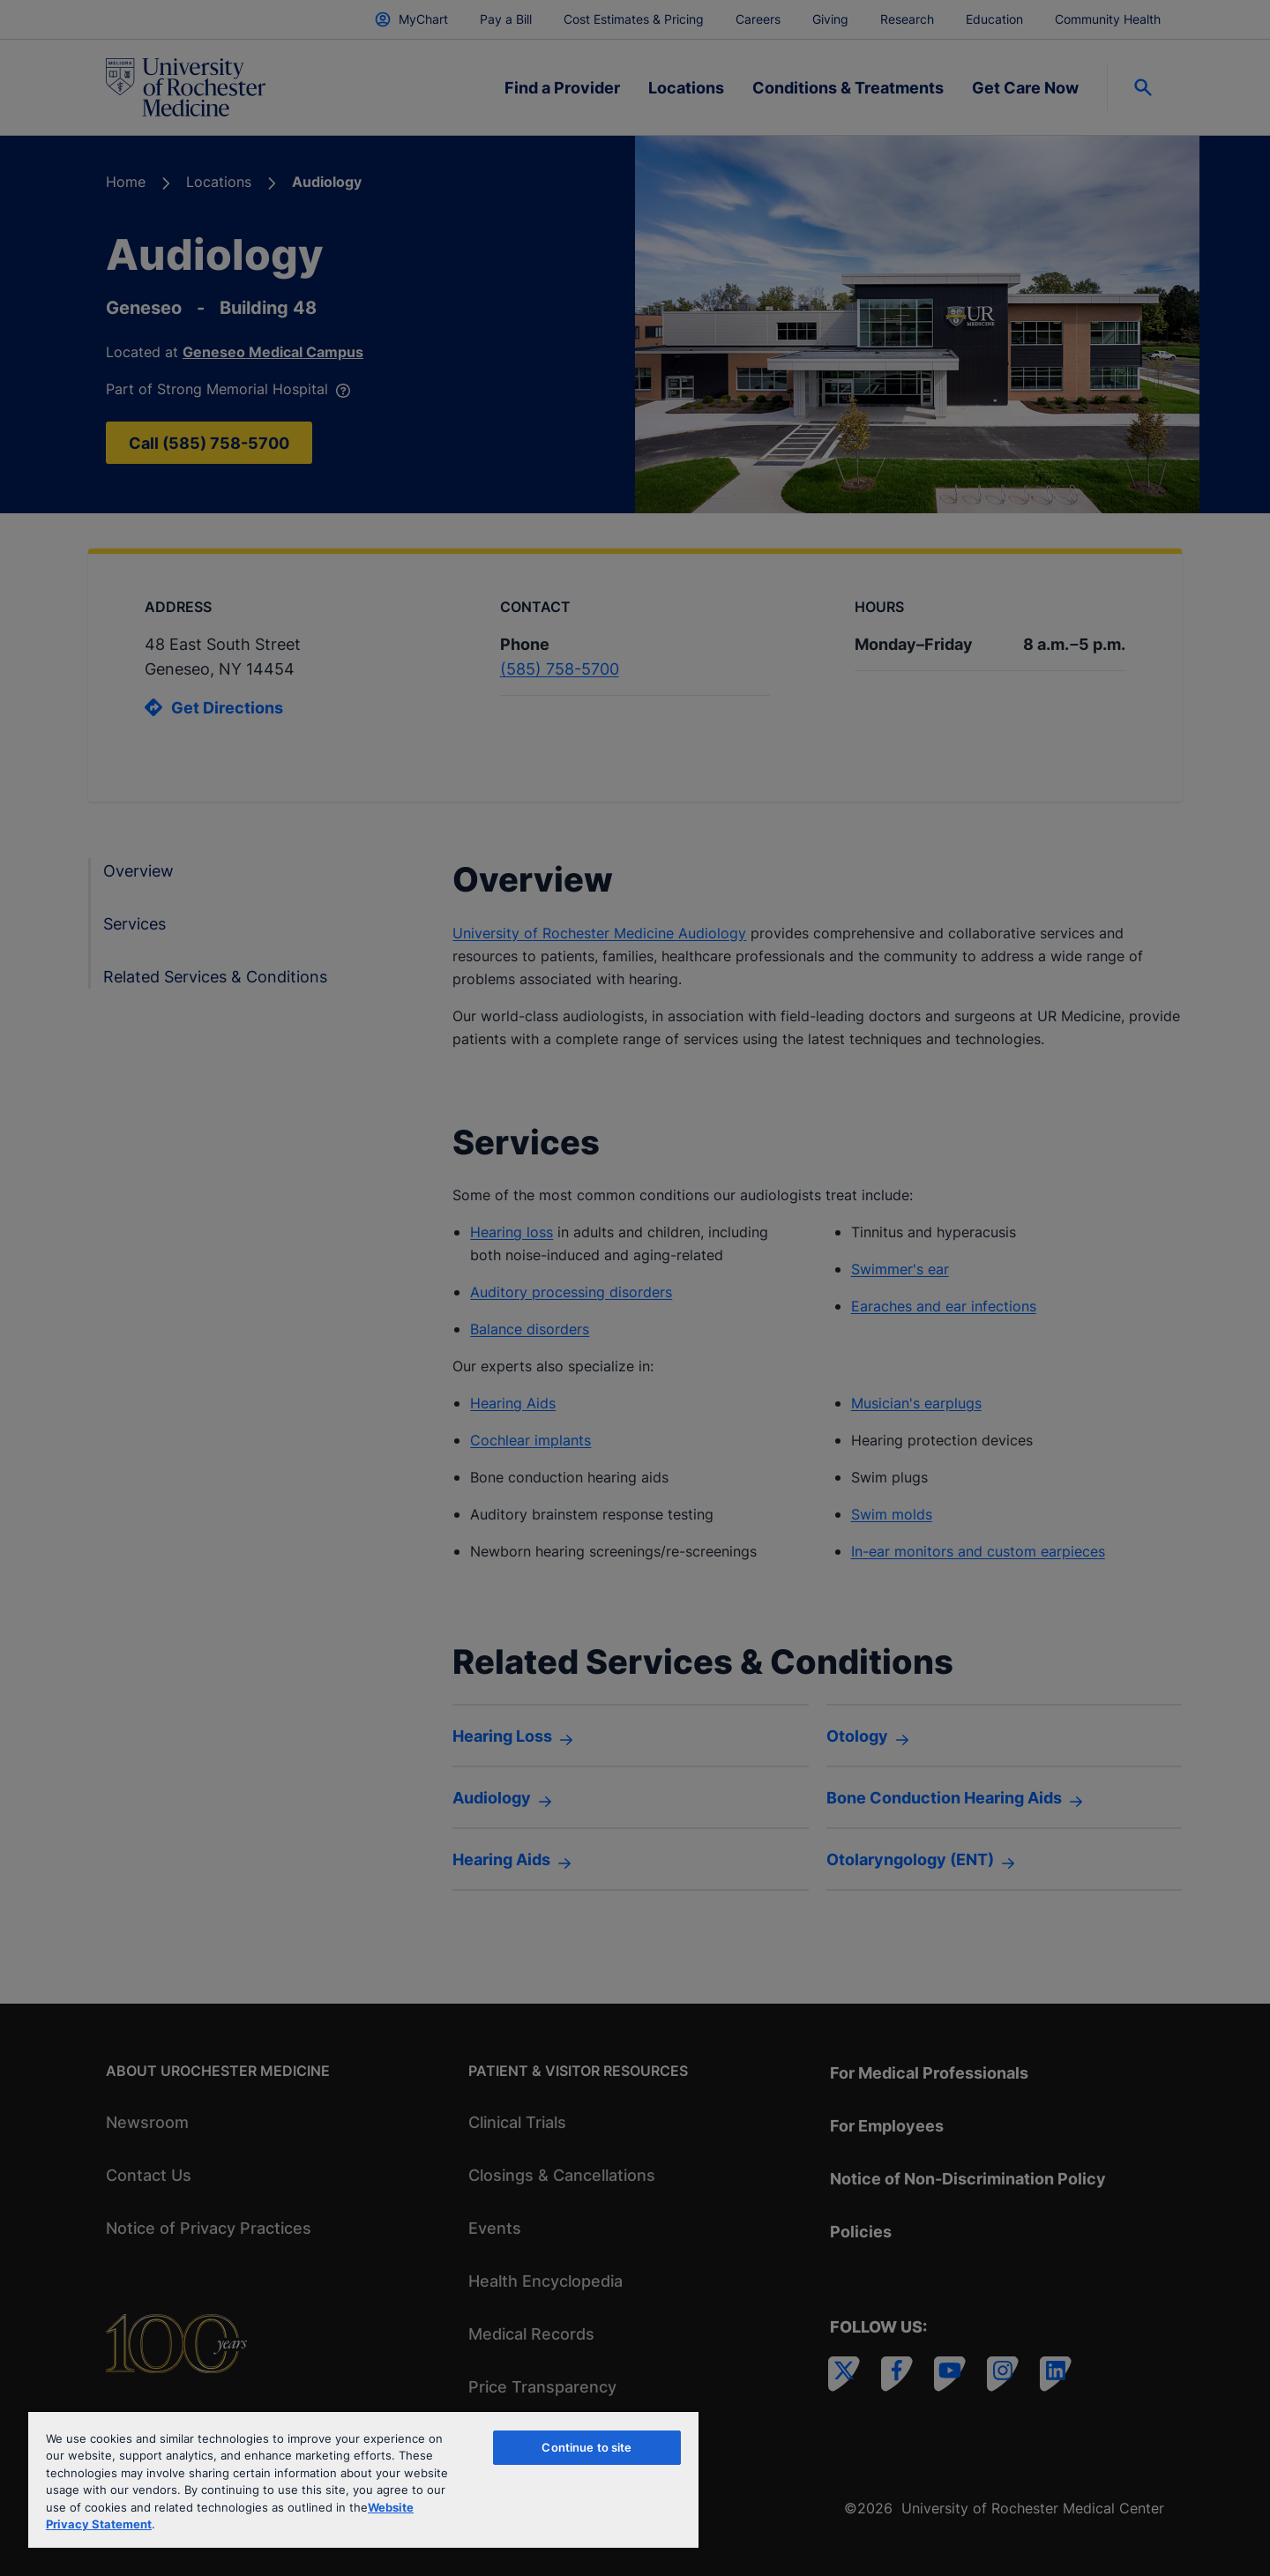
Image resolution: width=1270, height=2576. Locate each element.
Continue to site (586, 2447)
